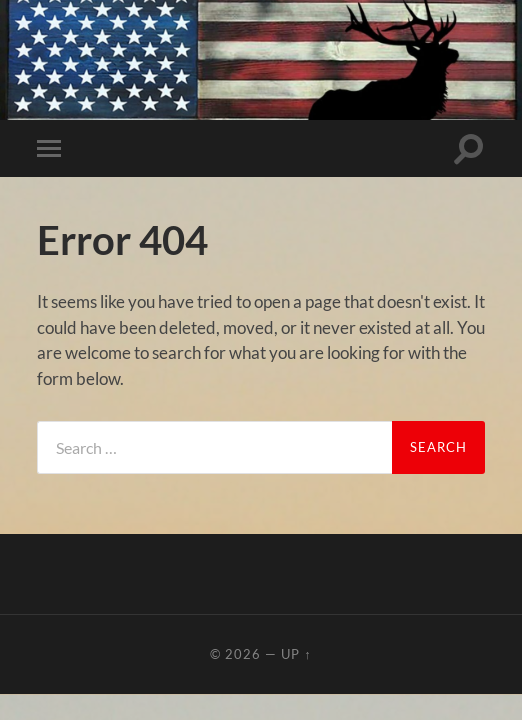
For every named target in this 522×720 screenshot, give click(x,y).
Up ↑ (296, 654)
